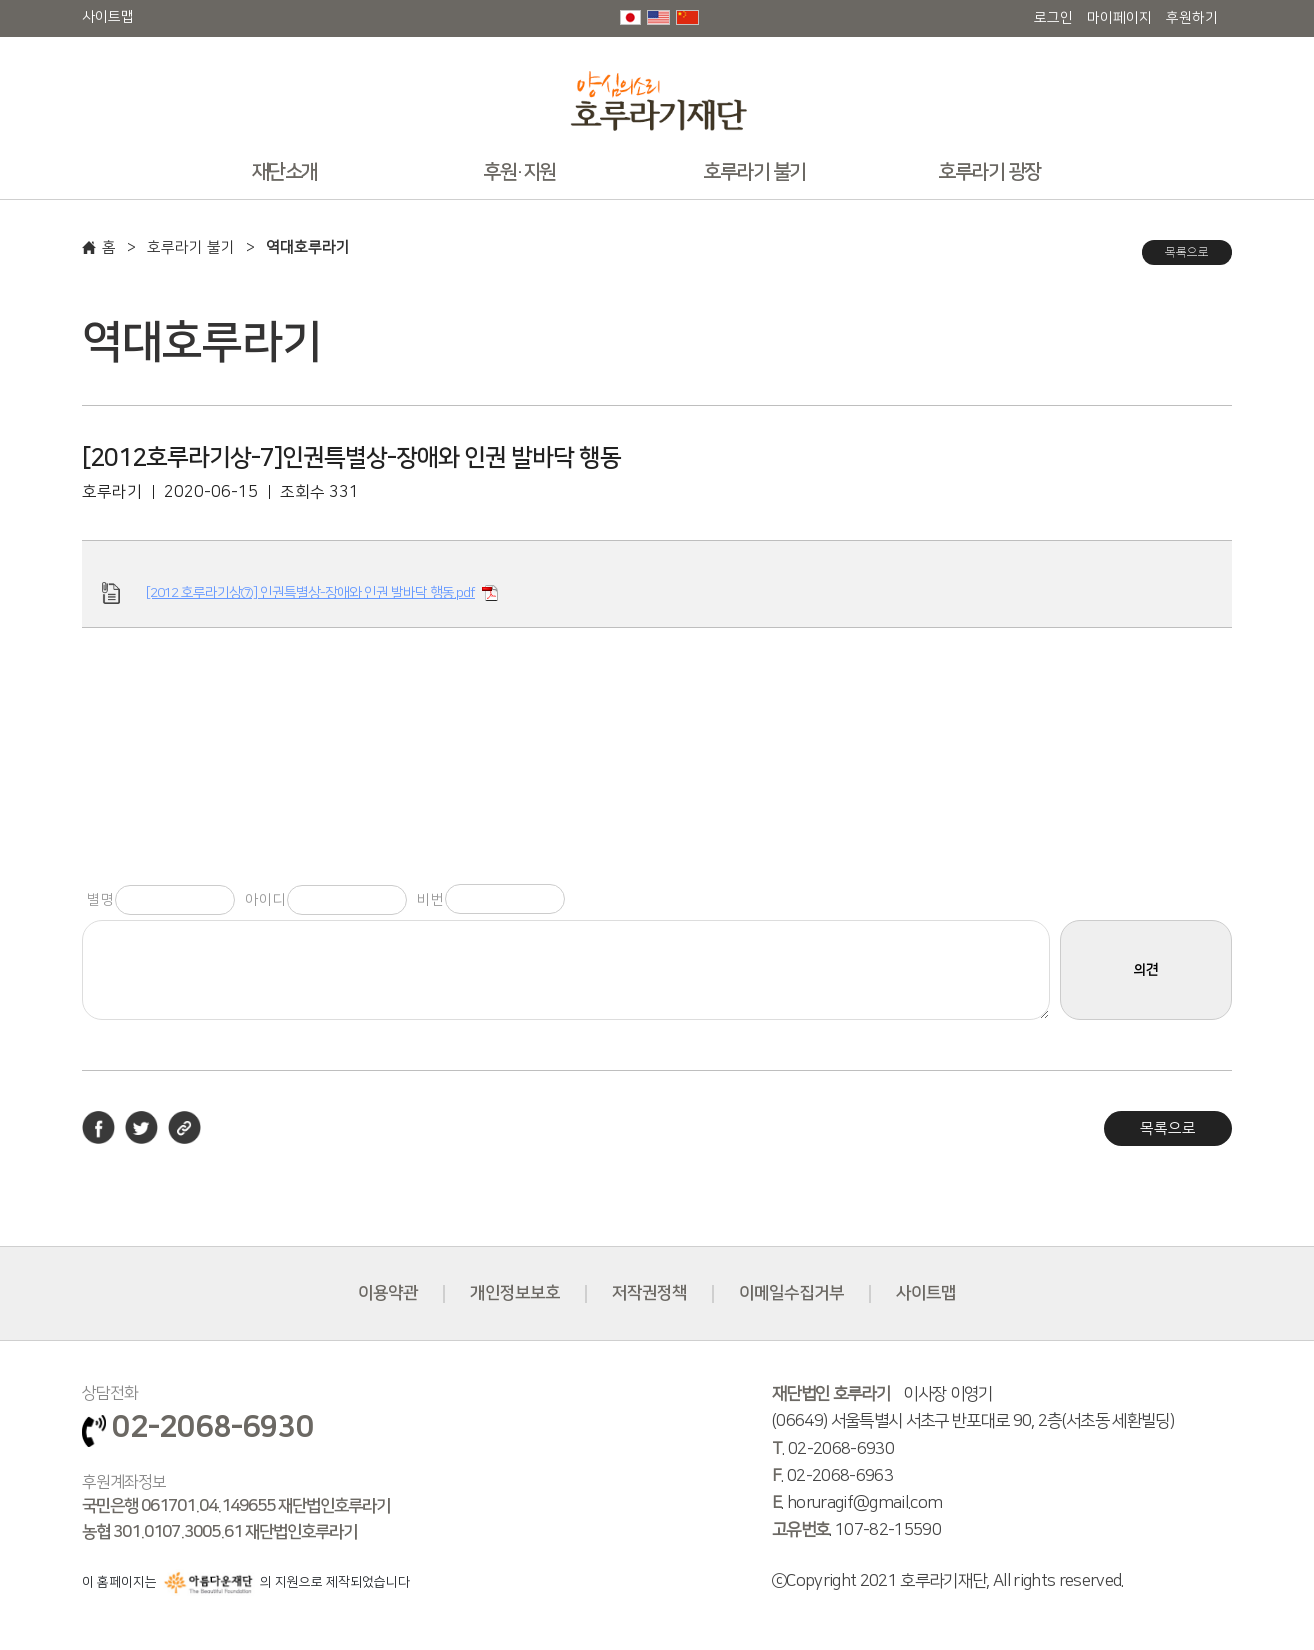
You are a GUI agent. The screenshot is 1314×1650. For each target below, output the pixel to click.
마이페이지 (1119, 18)
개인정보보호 (515, 1293)
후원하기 (1192, 18)
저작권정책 (649, 1293)
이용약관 (388, 1293)
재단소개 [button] (285, 172)
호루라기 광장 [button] (989, 172)
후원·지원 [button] (519, 172)
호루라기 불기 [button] (754, 172)
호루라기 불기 (191, 247)
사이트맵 (108, 17)
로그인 (1053, 18)
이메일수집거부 (791, 1293)
